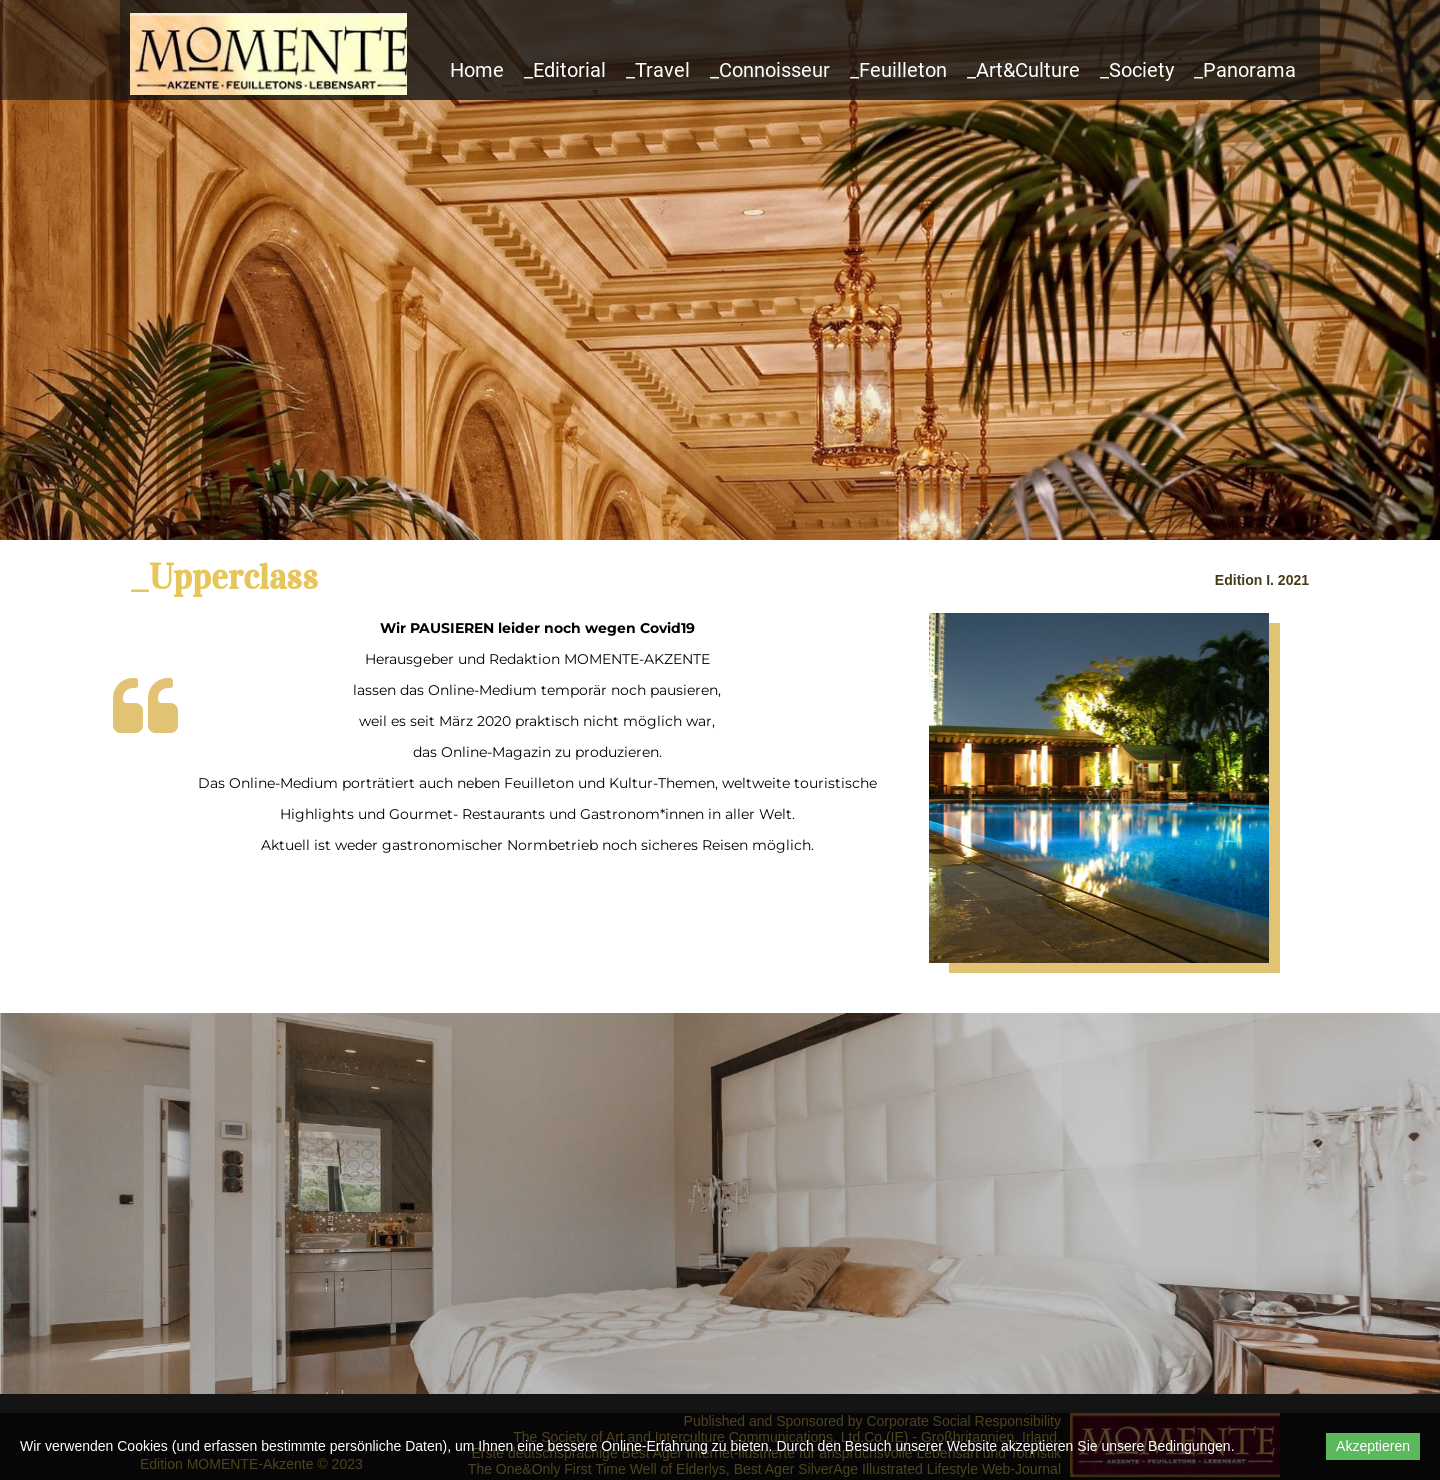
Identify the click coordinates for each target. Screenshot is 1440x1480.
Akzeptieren (1373, 1446)
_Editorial (565, 70)
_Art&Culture (1023, 70)
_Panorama (1245, 70)
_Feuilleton (898, 70)
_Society (1137, 70)
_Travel (658, 70)
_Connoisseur (770, 70)
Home (477, 70)
